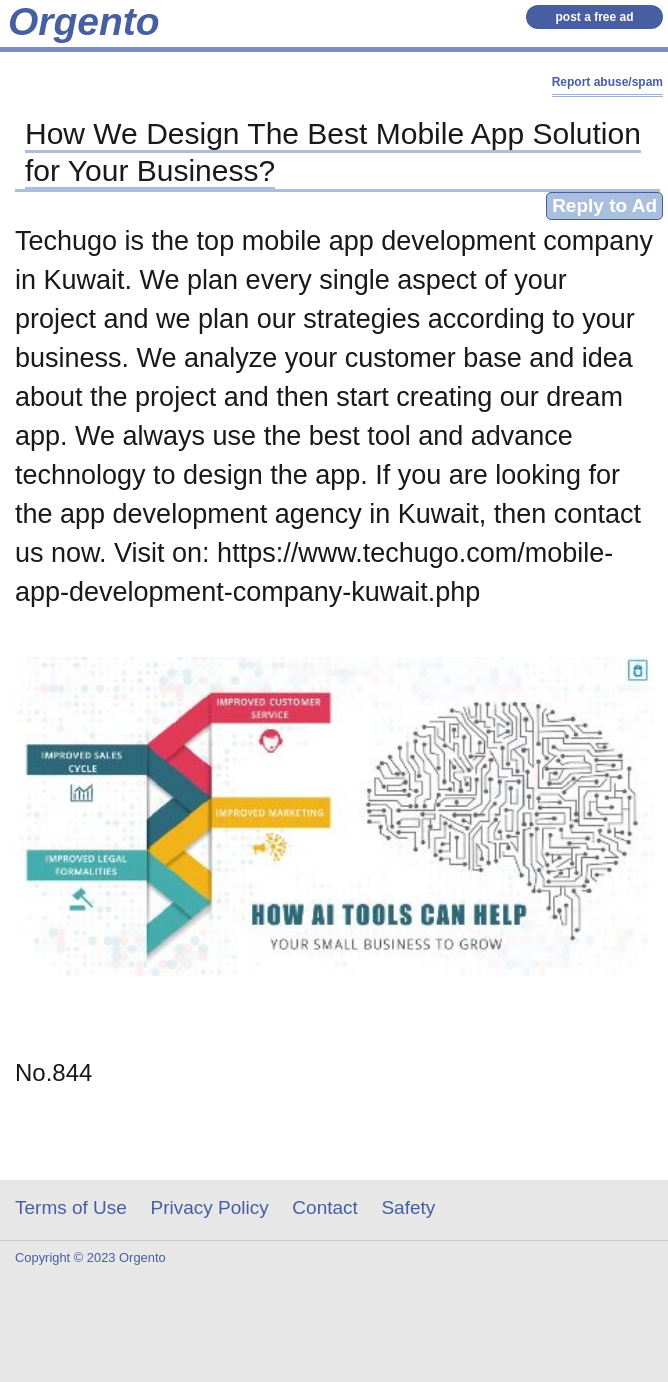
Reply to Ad (604, 205)
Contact (324, 1207)
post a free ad (594, 17)
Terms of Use (71, 1207)
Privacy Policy (210, 1207)
